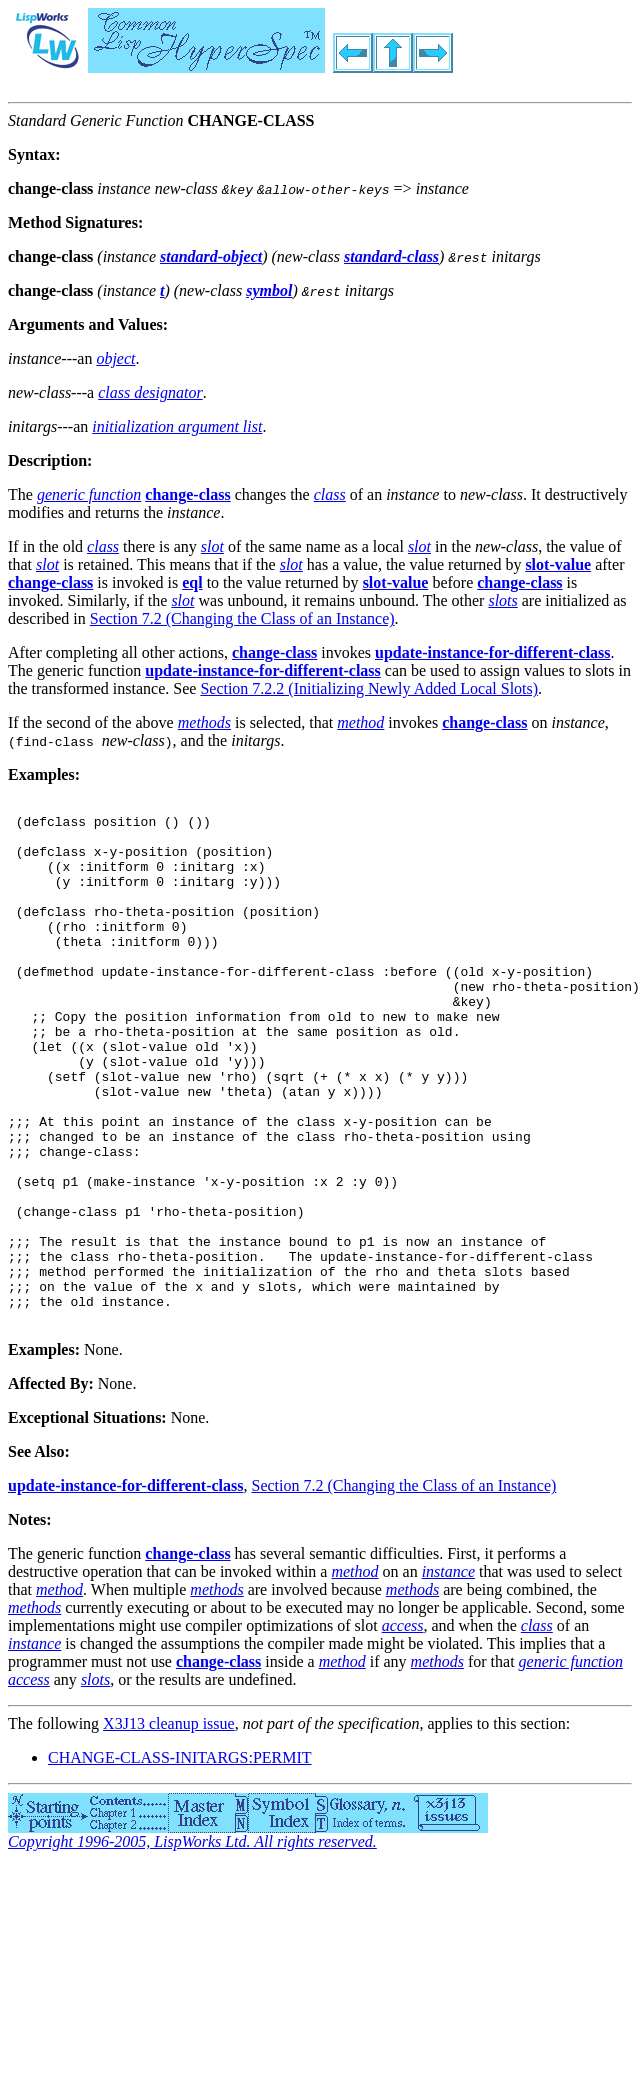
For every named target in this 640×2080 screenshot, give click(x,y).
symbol (269, 290)
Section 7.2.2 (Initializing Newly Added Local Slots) (369, 688)
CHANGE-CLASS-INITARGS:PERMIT (180, 1862)
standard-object (211, 256)
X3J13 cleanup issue (169, 1828)
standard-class (391, 256)
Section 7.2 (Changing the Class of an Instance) (242, 618)
